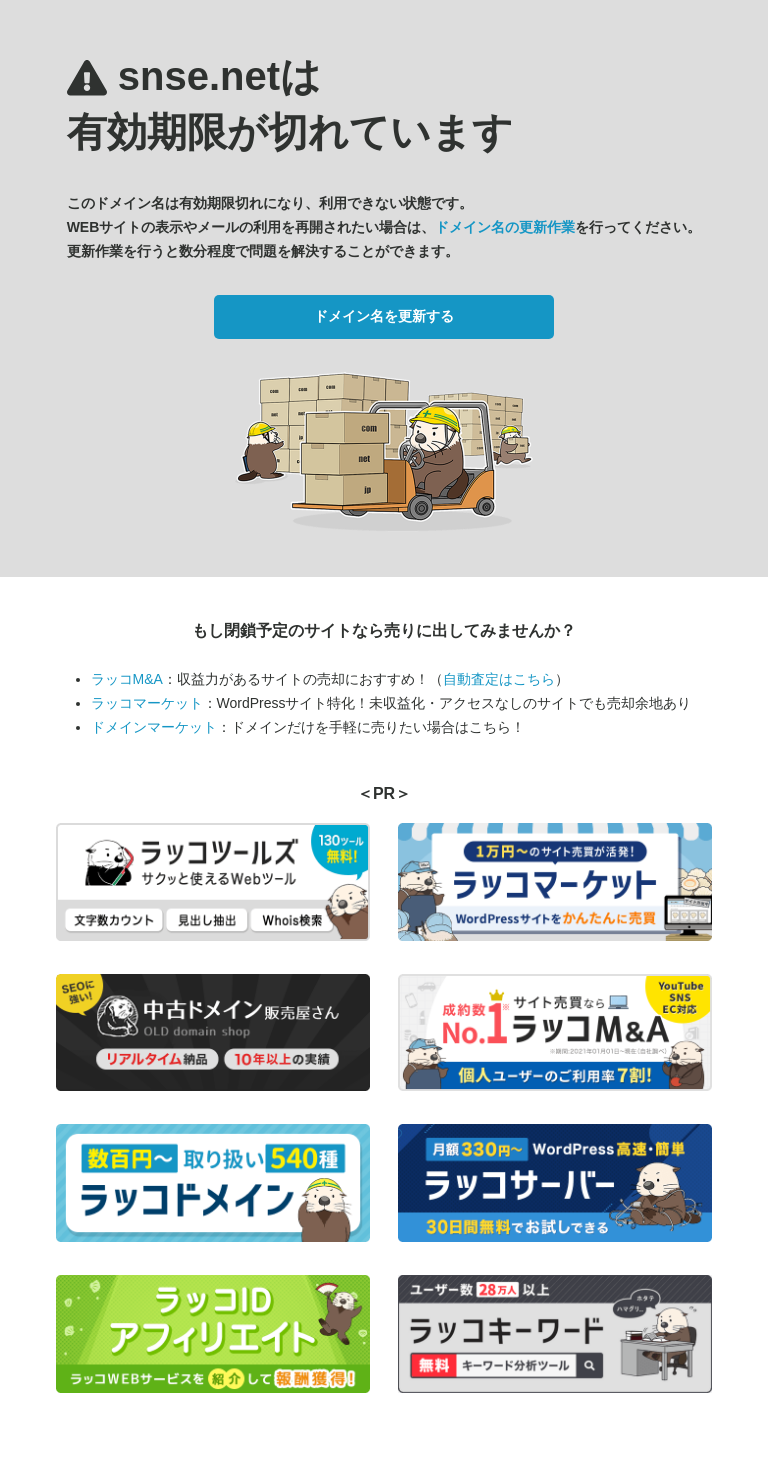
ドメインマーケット (154, 727)
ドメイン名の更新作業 (505, 227)
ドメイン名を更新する (384, 316)
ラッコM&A (127, 679)
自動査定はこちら (499, 679)
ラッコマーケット (147, 703)
